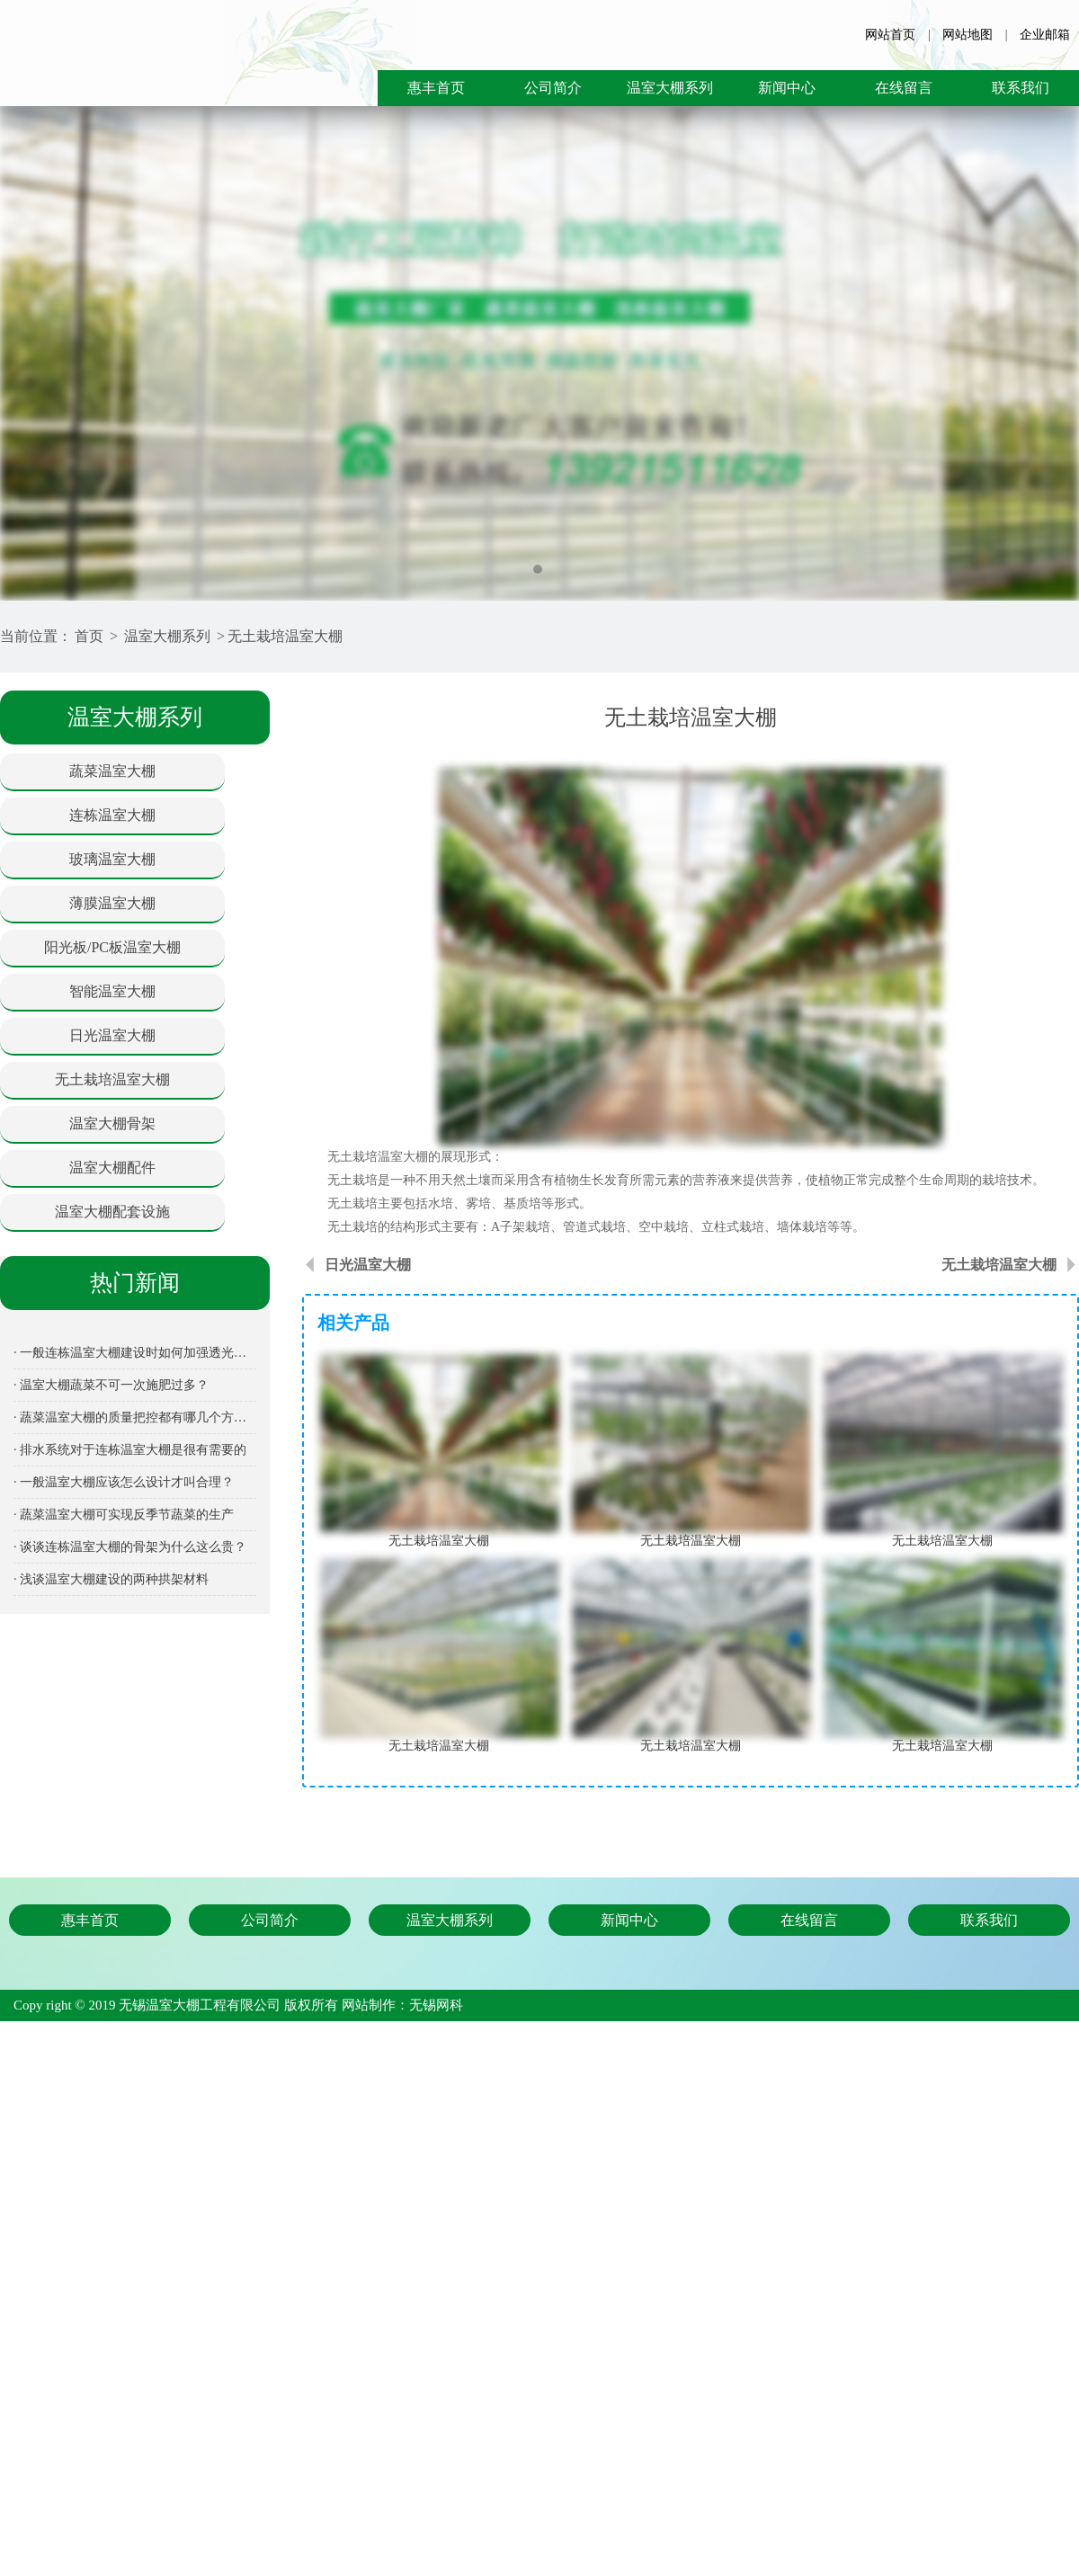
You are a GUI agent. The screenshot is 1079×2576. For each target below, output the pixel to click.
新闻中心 (787, 87)
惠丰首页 (436, 87)
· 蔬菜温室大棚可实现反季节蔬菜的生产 (123, 1514)
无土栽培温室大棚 (285, 636)
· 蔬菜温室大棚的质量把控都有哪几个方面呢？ (134, 1417)
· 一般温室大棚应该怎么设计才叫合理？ (123, 1482)
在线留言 (903, 87)
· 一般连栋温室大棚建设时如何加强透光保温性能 (134, 1352)
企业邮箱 (1045, 34)
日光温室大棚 (368, 1264)
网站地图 (967, 34)
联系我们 (1020, 87)
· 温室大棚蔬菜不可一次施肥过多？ (111, 1385)
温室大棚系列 (670, 87)
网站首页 (890, 34)
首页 (89, 636)
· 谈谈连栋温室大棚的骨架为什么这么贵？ (129, 1547)
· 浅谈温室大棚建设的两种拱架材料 (111, 1579)
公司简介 (553, 87)
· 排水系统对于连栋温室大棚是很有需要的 (129, 1450)
